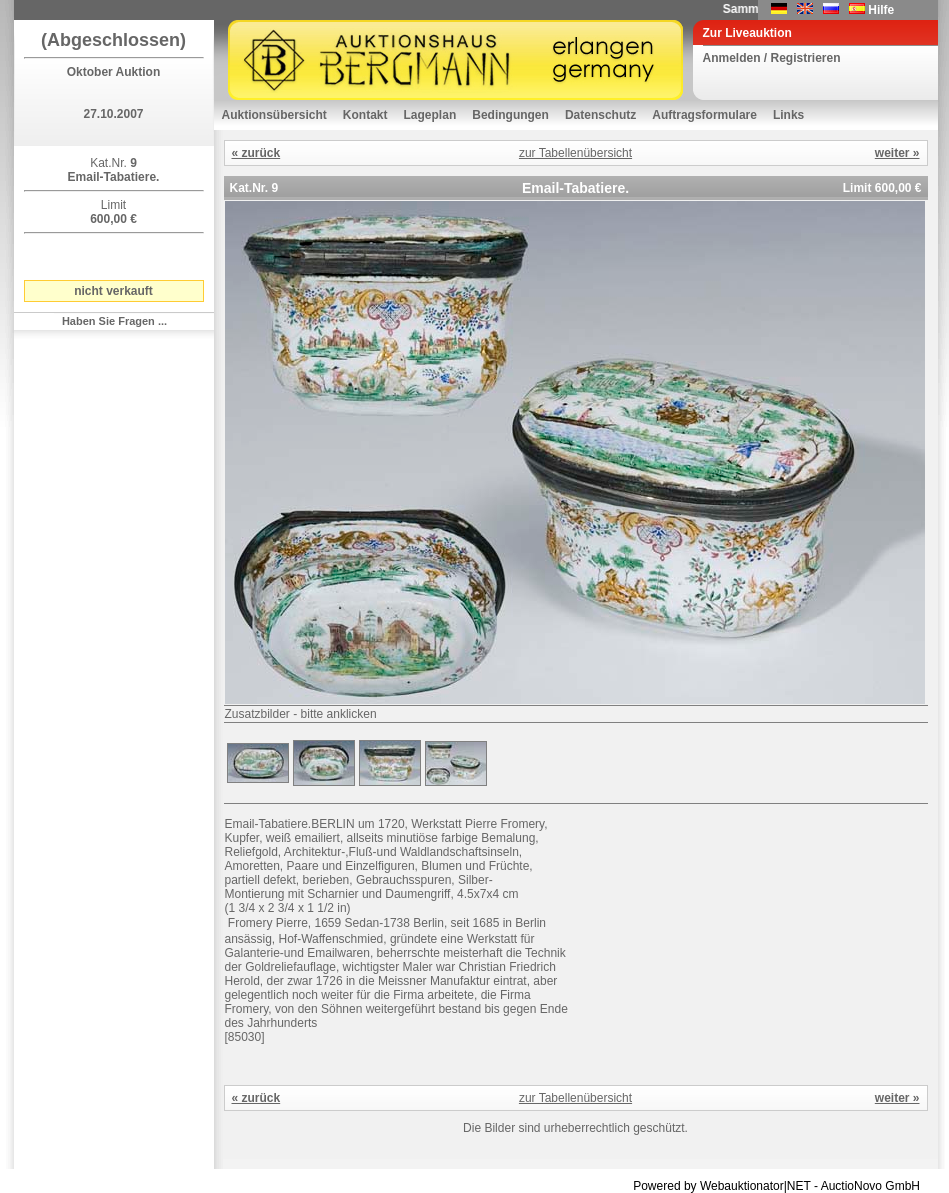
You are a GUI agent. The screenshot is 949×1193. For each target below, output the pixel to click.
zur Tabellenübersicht (575, 153)
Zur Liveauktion (747, 33)
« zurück (256, 153)
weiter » (897, 153)
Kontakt (365, 115)
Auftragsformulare (704, 115)
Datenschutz (600, 115)
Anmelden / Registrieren (772, 58)
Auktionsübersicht (274, 115)
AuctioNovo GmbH (870, 1186)
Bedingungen (510, 115)
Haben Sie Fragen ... (114, 321)
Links (788, 115)
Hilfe (881, 10)
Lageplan (430, 115)
